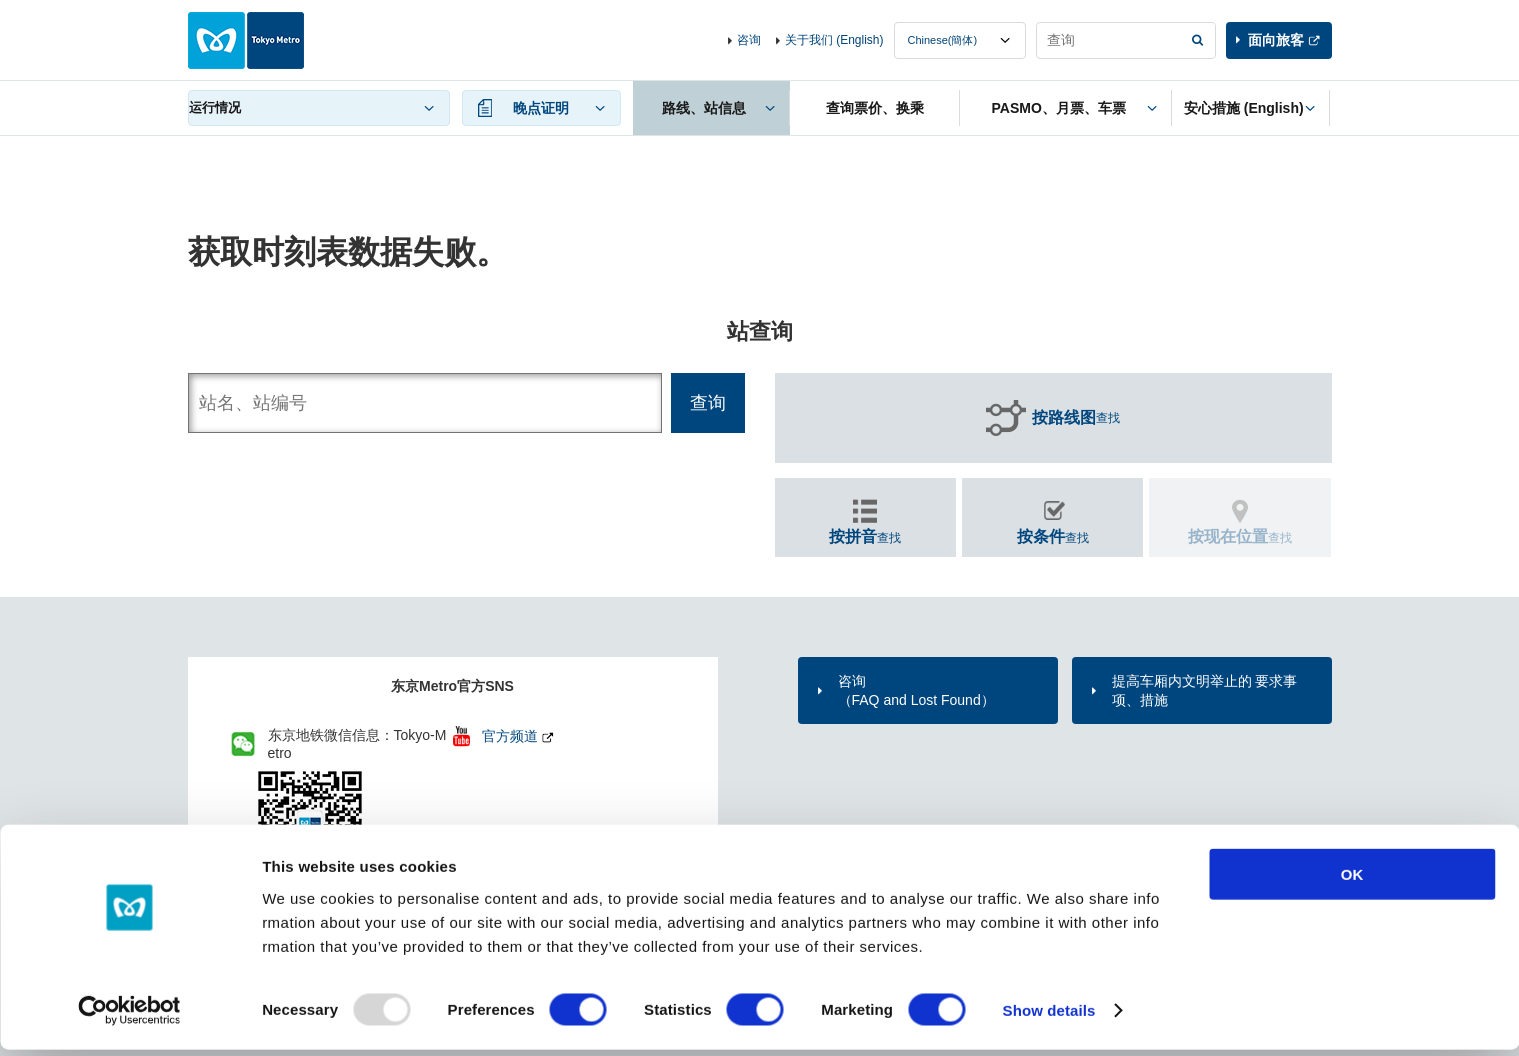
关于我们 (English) (834, 40)
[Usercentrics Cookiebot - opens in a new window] (129, 1017)
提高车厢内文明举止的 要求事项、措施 (1205, 690)
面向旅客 (1276, 40)
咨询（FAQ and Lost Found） (916, 690)
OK (1352, 880)
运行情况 (215, 107)
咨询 (749, 40)
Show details (1049, 1016)
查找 (1076, 418)
